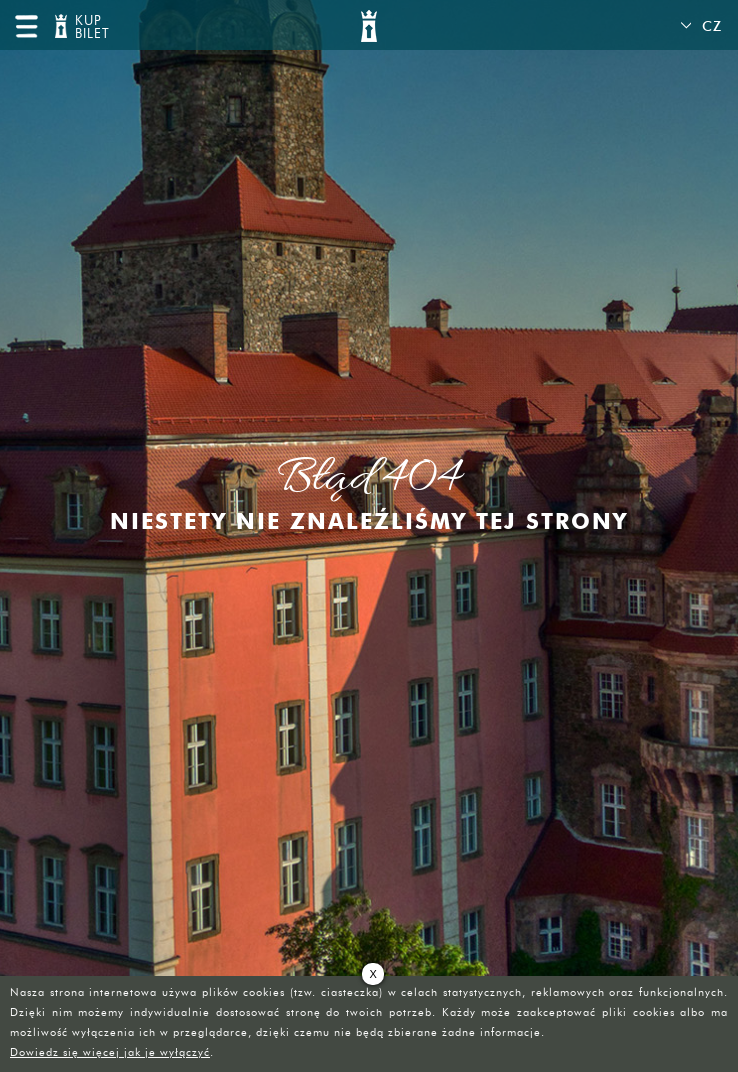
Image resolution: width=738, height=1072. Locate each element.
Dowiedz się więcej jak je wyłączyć (110, 1052)
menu (26, 26)
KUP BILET (90, 27)
